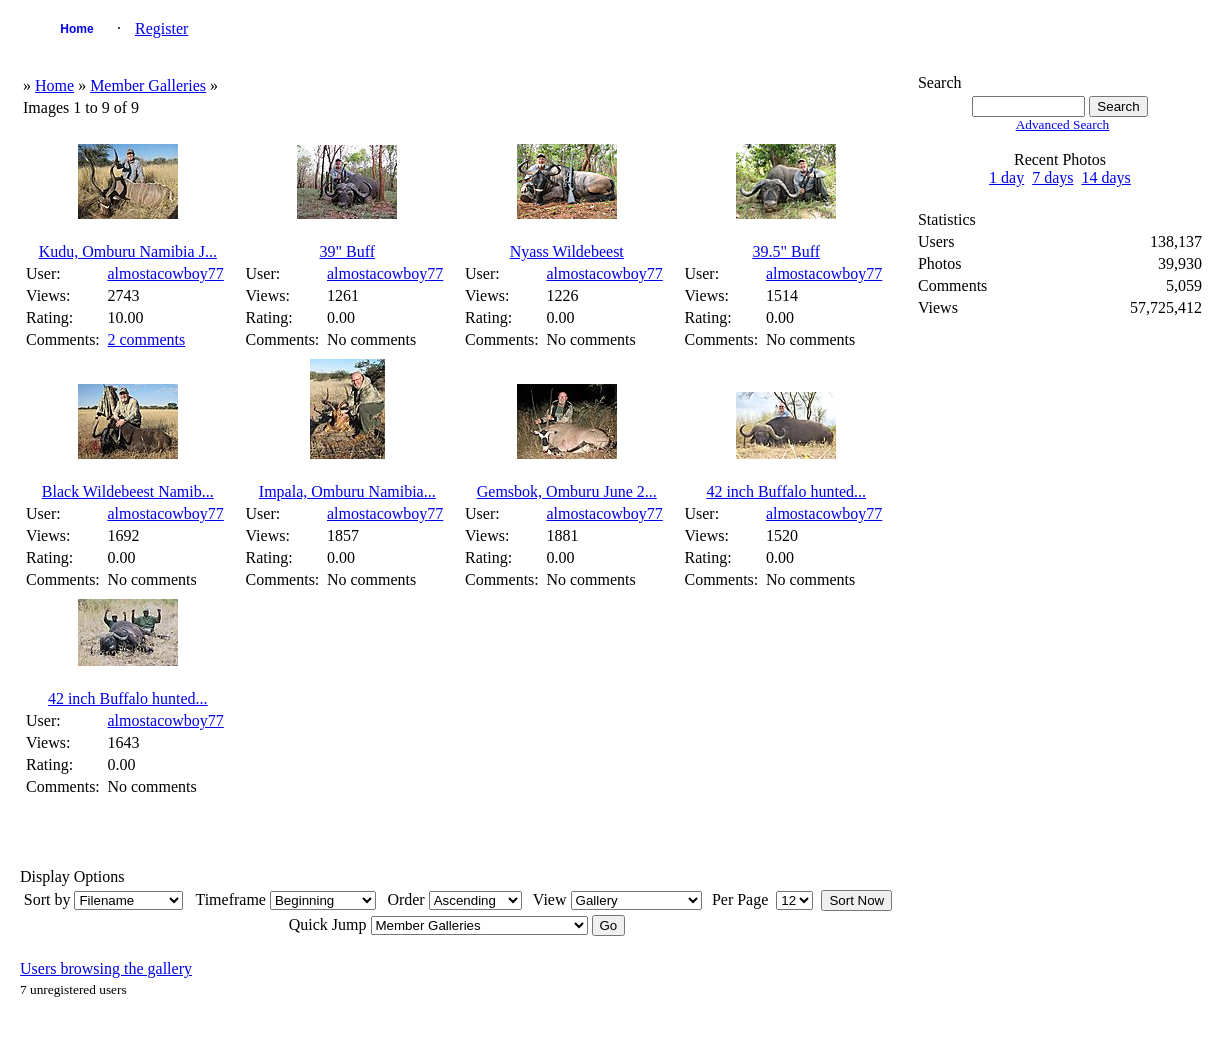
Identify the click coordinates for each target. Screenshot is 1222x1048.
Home (76, 29)
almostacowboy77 (165, 273)
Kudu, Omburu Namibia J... (128, 251)
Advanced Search (1063, 124)
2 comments (146, 339)
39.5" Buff (786, 251)
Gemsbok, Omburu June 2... (567, 491)
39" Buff (347, 251)
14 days (1106, 177)
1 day (1006, 177)
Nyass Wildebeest (567, 251)
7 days (1052, 177)
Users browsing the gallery (106, 968)
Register (161, 28)
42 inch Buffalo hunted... (786, 491)
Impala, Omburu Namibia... (347, 491)
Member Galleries (148, 85)
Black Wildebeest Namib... (128, 491)
